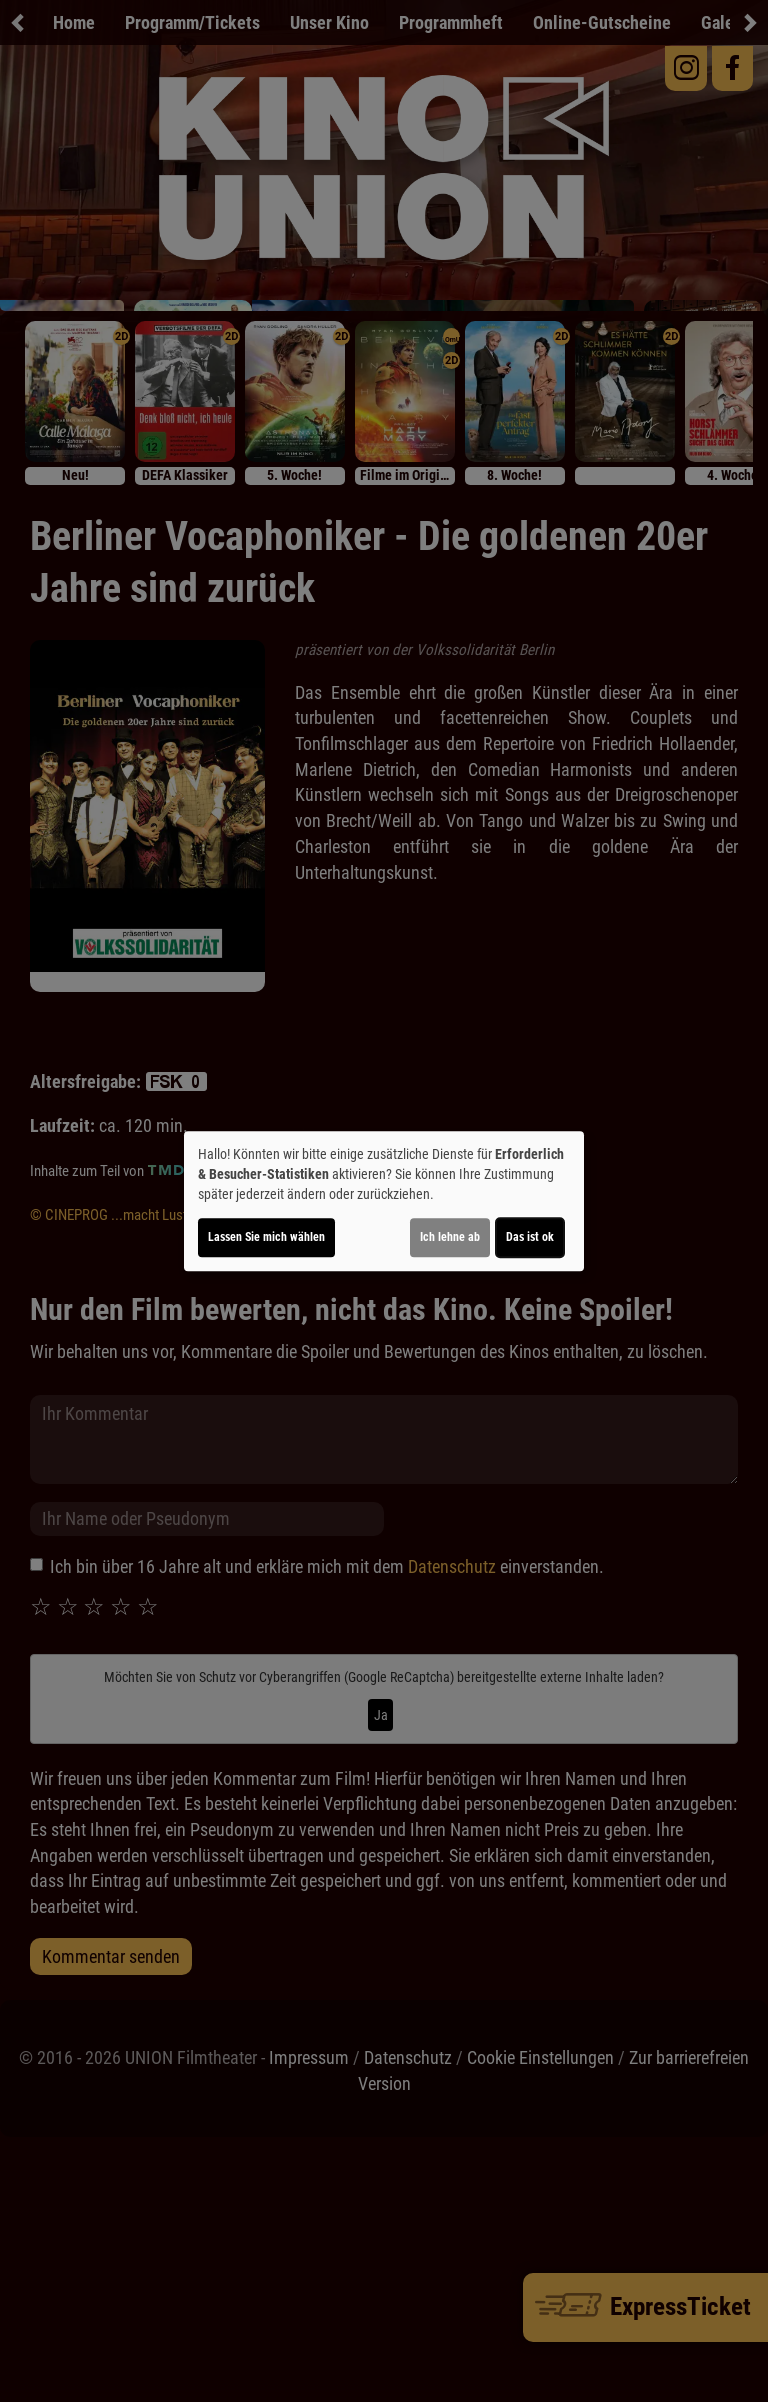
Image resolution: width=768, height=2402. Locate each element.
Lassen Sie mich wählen (266, 1237)
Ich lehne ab (450, 1237)
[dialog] (384, 1201)
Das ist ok (530, 1237)
